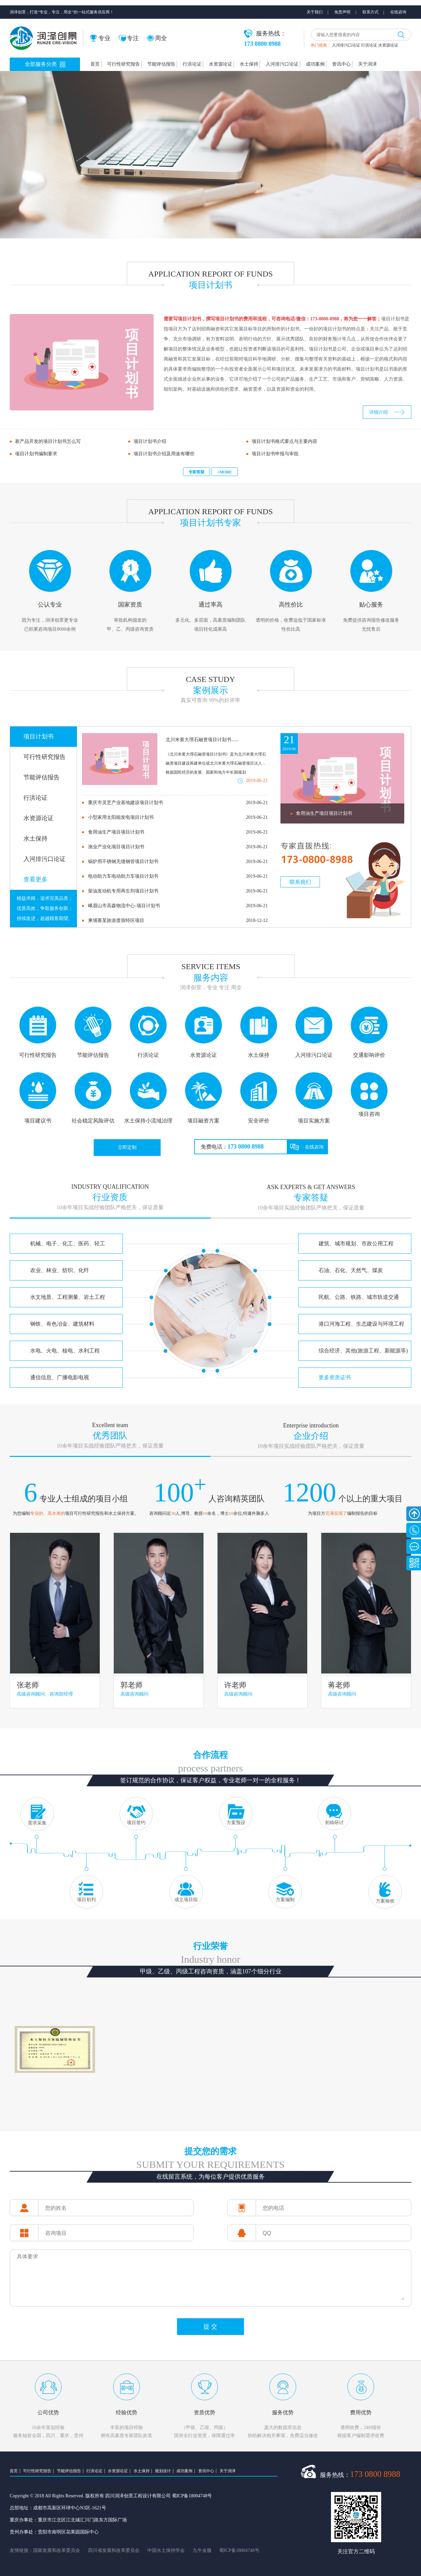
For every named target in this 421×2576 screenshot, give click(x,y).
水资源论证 (388, 45)
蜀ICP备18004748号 (239, 2550)
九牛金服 (202, 2550)
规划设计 (163, 2471)
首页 (95, 64)
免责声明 (342, 12)
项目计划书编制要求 (36, 453)
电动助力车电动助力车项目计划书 (178, 876)
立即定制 (127, 1147)
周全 (157, 38)
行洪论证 (369, 45)
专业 (100, 38)
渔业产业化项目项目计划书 (178, 847)
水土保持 (249, 64)
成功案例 (315, 64)
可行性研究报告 (123, 64)
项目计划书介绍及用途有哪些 (164, 453)
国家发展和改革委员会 (56, 2550)
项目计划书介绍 (150, 441)
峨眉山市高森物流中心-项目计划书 (178, 906)
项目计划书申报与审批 (275, 453)
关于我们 (315, 12)
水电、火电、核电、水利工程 (65, 1350)
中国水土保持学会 (166, 2550)
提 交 (210, 2326)
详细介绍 (378, 412)
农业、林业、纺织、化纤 (59, 1270)
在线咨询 (398, 12)
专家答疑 (196, 472)
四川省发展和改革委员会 (114, 2550)
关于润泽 (367, 64)
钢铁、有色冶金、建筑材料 (62, 1324)
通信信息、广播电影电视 (59, 1377)
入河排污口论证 (346, 45)
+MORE (224, 472)
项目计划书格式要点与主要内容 (284, 441)
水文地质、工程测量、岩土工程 (67, 1297)
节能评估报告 (161, 64)
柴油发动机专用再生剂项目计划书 (178, 891)
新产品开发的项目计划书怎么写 (48, 441)
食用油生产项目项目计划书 (178, 832)
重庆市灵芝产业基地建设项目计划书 (178, 802)
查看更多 (35, 879)
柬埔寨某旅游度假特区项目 (178, 920)
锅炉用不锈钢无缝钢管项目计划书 (178, 861)
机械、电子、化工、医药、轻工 (67, 1243)
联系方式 (370, 12)
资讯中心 (341, 64)
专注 (128, 38)
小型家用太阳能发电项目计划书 (178, 817)
